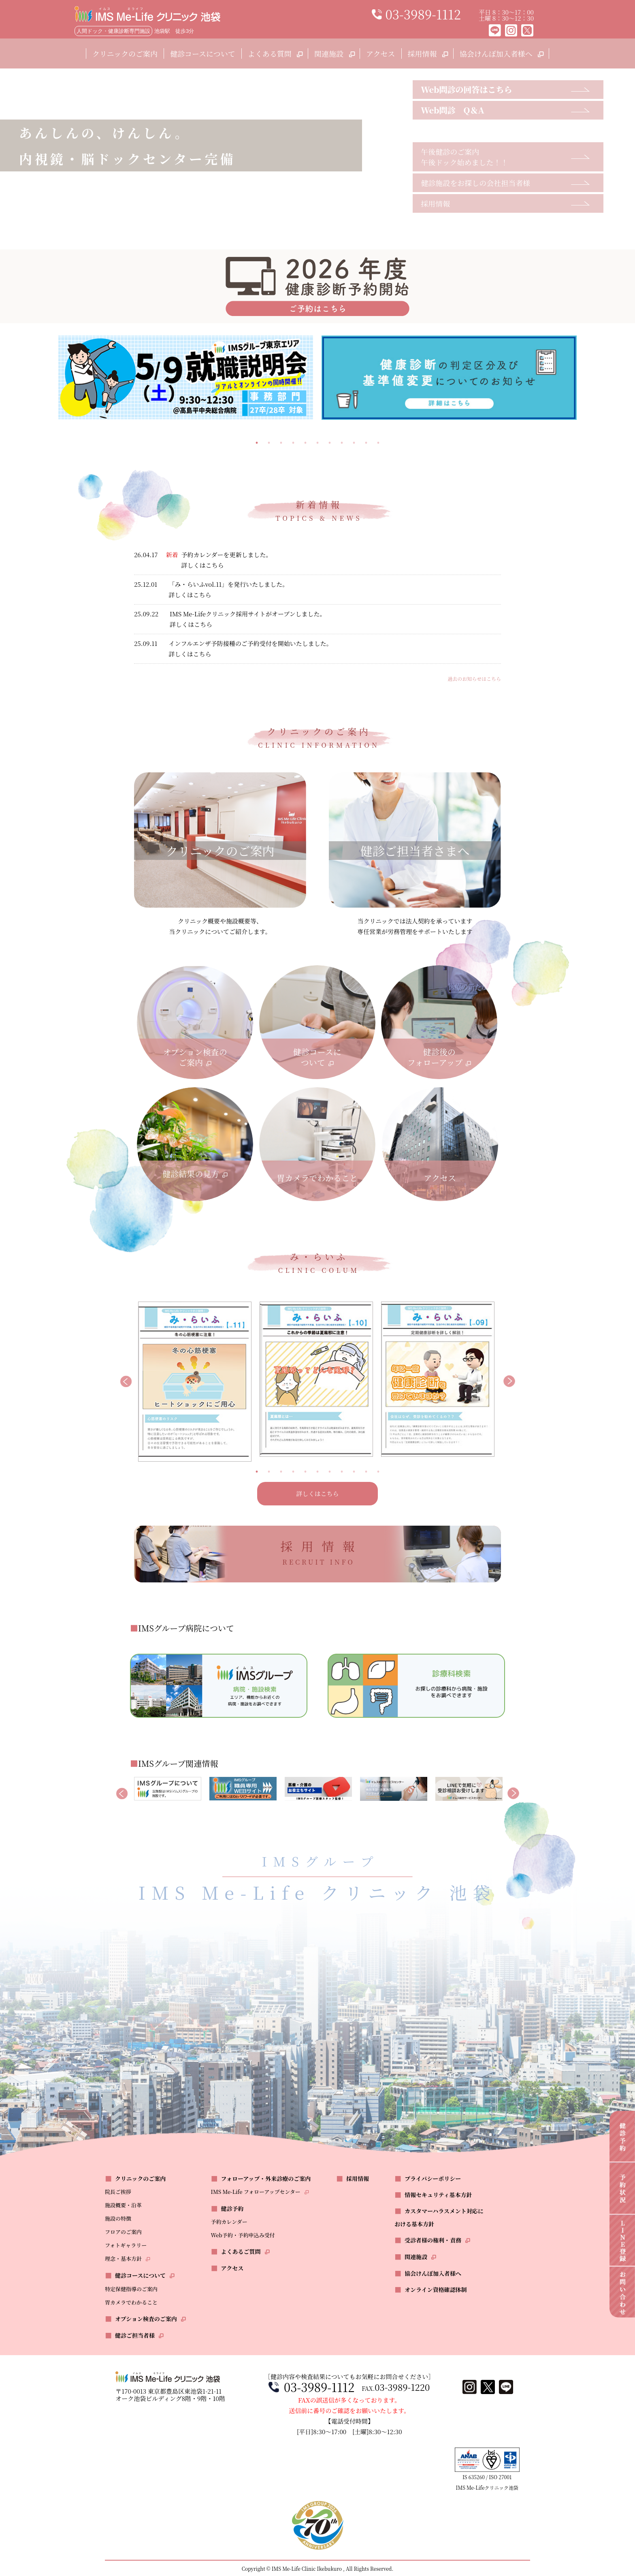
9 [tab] (354, 443)
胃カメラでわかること (131, 2302)
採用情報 (427, 53)
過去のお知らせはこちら (474, 678)
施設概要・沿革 (123, 2205)
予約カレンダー (229, 2221)
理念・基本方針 (123, 2258)
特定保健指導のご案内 (131, 2289)
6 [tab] (317, 443)
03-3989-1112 (319, 2387)
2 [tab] (269, 443)
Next (509, 1381)
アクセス (380, 53)
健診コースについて (202, 53)
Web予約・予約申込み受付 (243, 2235)
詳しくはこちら (317, 1493)
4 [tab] (293, 443)
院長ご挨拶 (118, 2191)
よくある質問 (275, 53)
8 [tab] (342, 443)
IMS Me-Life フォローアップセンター (255, 2191)
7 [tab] (330, 443)
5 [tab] (305, 443)
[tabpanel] (186, 377)
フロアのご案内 (123, 2232)
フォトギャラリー (126, 2245)
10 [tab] (366, 443)
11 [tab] (378, 443)
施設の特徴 (118, 2218)
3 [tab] (281, 443)
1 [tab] (257, 443)
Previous (126, 1381)
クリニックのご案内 (125, 53)
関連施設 (334, 53)
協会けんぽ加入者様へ (501, 53)
